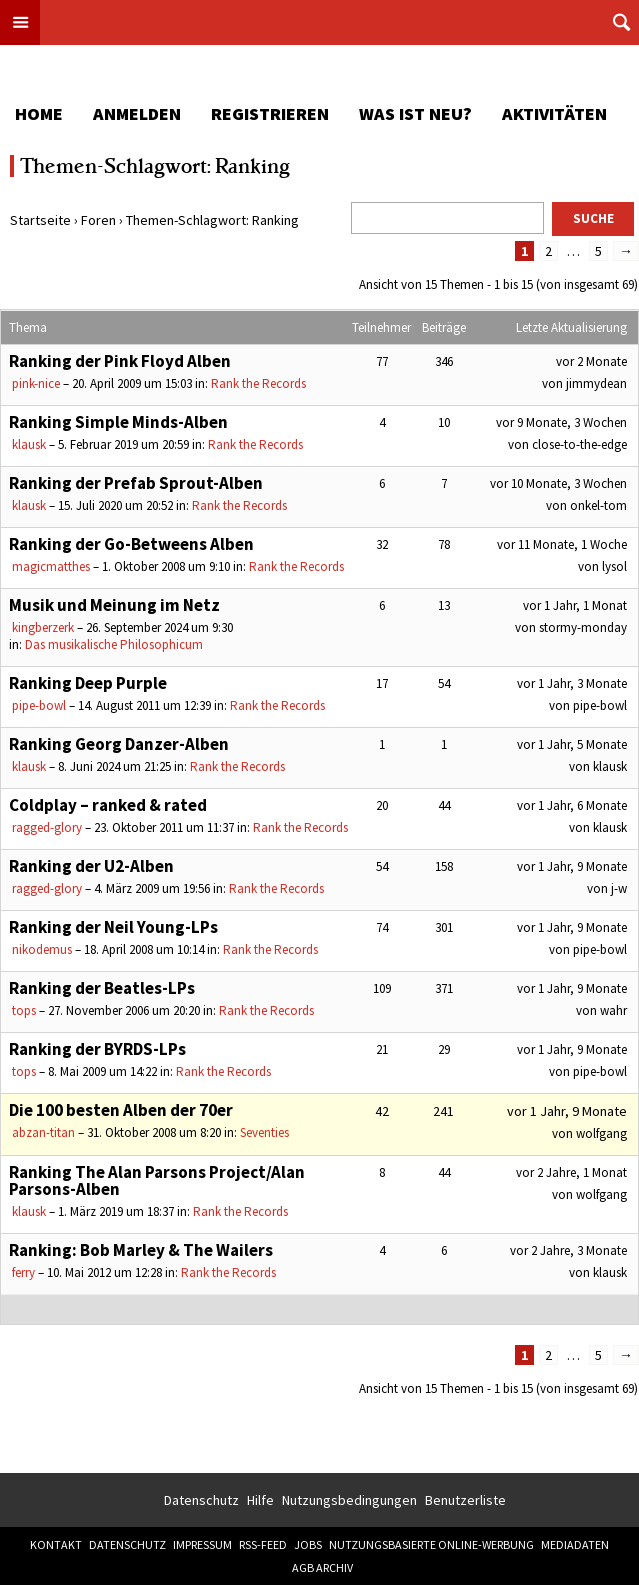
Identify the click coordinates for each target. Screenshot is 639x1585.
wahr (613, 1010)
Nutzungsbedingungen (349, 1500)
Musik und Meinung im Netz (114, 605)
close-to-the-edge (579, 444)
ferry (23, 1272)
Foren (98, 220)
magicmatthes (51, 566)
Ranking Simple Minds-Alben (118, 422)
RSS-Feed (263, 1544)
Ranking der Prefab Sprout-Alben (136, 483)
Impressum (202, 1544)
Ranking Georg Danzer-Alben (119, 744)
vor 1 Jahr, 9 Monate (572, 866)
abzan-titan (43, 1132)
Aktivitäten (554, 113)
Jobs (308, 1544)
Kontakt (56, 1544)
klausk (29, 444)
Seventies (264, 1132)
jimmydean (596, 383)
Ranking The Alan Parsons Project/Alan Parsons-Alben (157, 1180)
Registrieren (270, 113)
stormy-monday (583, 627)
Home (39, 113)
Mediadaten (575, 1544)
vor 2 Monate (591, 361)
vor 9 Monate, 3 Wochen (561, 422)
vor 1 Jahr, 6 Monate (572, 805)
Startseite (40, 220)
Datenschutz (201, 1500)
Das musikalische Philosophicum (114, 644)
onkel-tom (598, 505)
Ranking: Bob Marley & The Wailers (141, 1250)
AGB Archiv (322, 1567)
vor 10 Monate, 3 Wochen (558, 483)
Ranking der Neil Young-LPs (113, 927)
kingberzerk (43, 627)
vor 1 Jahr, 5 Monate (572, 744)
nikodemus (42, 949)
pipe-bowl (39, 705)
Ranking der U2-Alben (91, 866)
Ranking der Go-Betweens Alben (131, 544)
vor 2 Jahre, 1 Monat (571, 1172)
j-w (619, 888)
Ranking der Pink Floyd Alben (120, 361)
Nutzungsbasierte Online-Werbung (431, 1544)
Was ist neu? (415, 113)
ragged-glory (47, 827)
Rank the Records (258, 383)
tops (24, 1010)
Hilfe (260, 1500)
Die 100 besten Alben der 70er (121, 1110)
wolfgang (601, 1133)
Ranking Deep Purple (88, 683)
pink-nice (36, 383)
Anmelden (137, 113)
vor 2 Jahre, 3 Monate (568, 1250)
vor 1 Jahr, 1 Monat (575, 605)
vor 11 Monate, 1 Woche (562, 544)
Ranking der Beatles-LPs (102, 988)
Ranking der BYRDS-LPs (97, 1049)
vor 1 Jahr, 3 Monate (572, 683)
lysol (614, 566)
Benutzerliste (465, 1500)
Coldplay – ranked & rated (108, 805)
